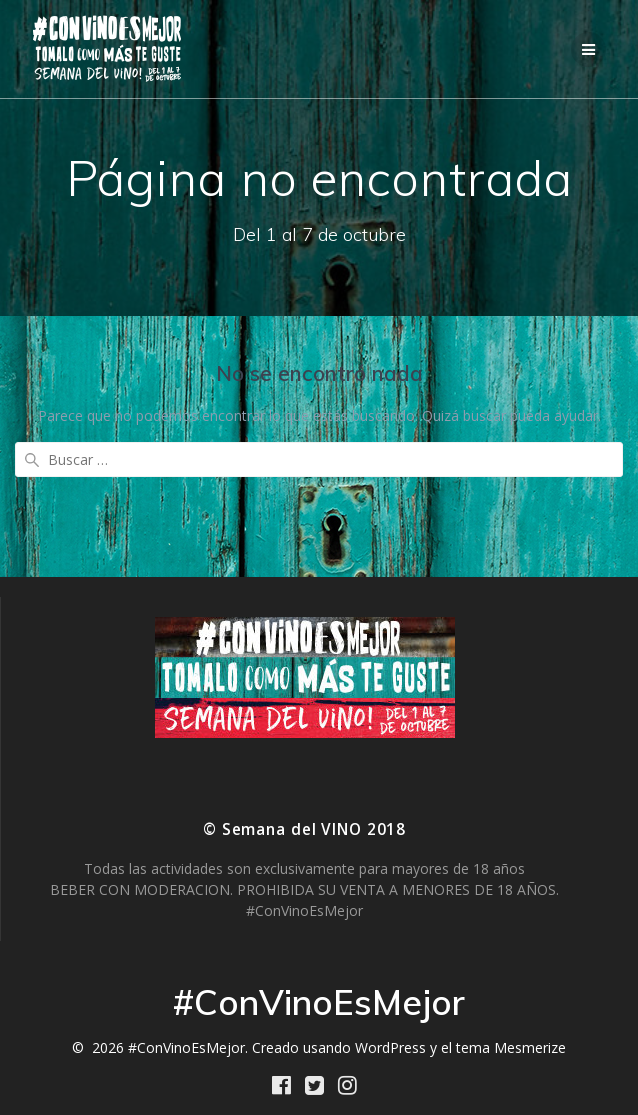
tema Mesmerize (511, 1047)
